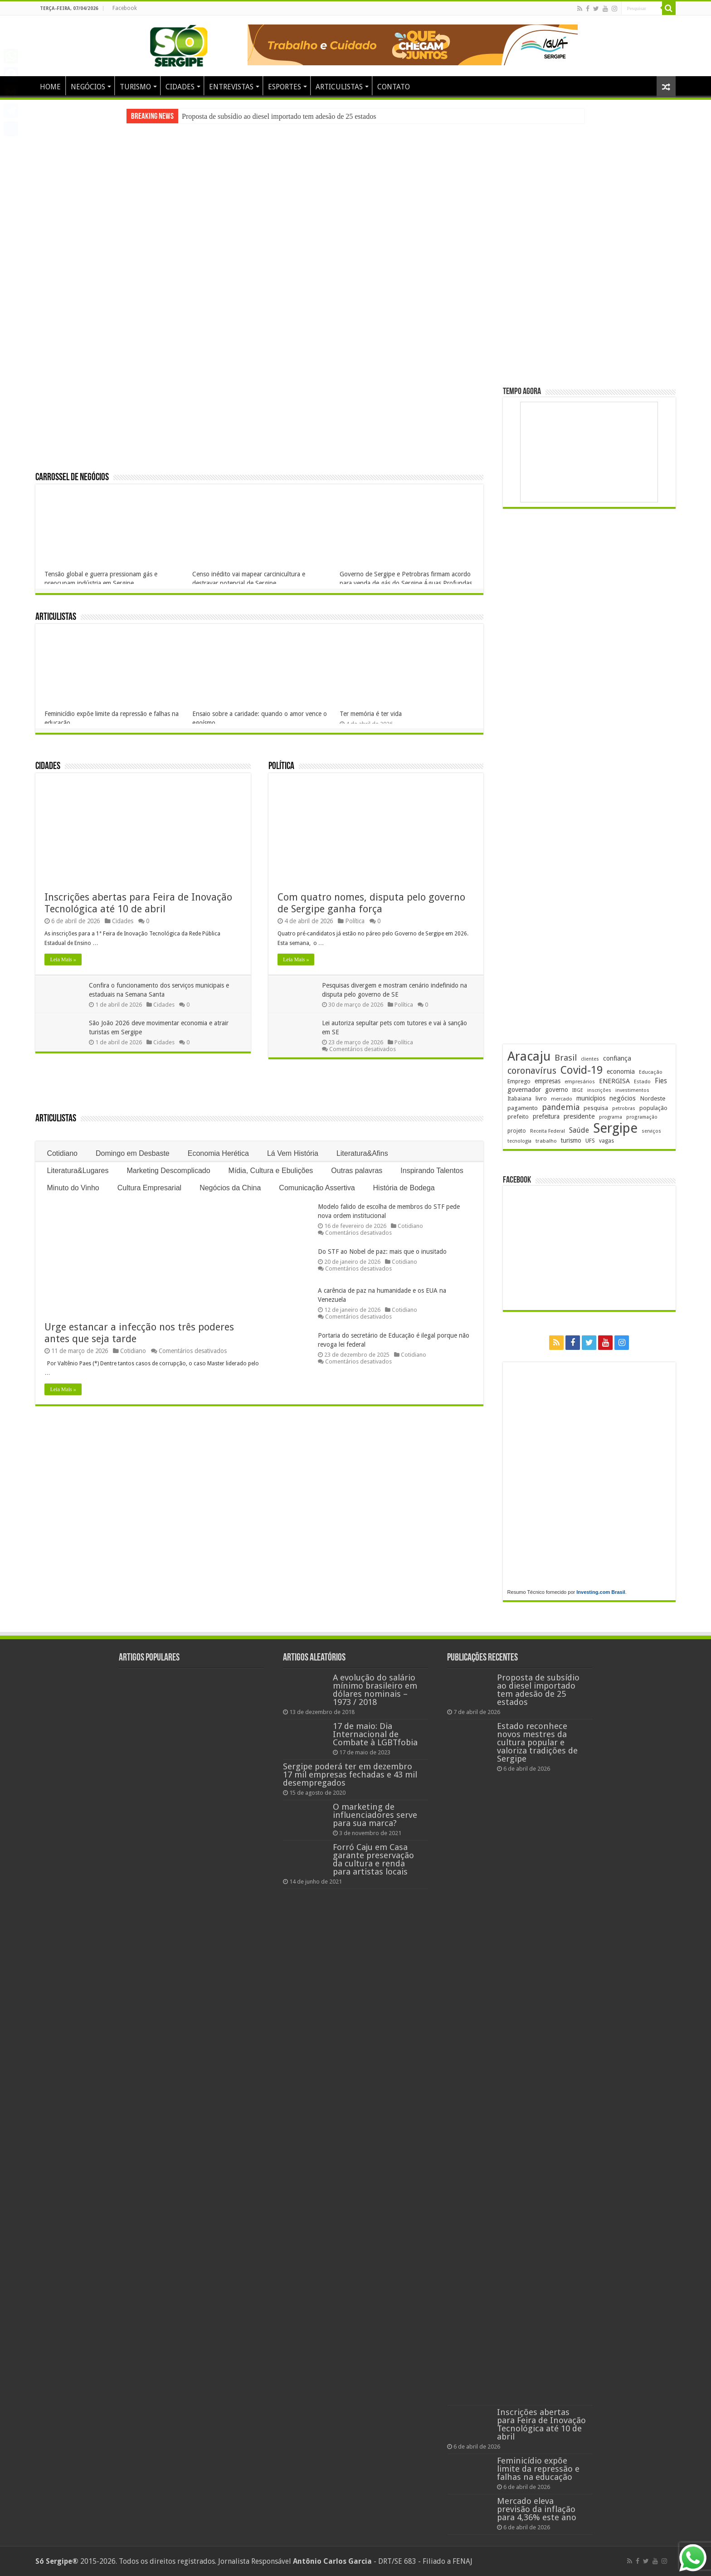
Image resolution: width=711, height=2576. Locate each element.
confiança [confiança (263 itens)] (617, 1058)
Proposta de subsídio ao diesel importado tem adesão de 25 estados (279, 116)
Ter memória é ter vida (371, 713)
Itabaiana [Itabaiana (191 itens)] (519, 1099)
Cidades (47, 766)
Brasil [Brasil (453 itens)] (566, 1057)
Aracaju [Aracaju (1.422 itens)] (528, 1056)
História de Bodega (404, 1188)
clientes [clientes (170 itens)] (590, 1059)
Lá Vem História (292, 1153)
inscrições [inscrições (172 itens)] (599, 1090)
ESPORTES (284, 87)
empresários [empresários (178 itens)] (580, 1082)
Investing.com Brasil (600, 1592)
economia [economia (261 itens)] (621, 1071)
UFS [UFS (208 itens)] (590, 1140)
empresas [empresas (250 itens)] (547, 1081)
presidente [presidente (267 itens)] (579, 1116)
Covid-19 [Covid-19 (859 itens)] (581, 1070)
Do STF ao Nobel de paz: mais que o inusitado (382, 1251)
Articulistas (55, 617)
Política (281, 766)
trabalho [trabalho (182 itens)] (546, 1141)
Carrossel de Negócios (72, 477)
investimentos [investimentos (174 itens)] (632, 1090)
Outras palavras (356, 1170)
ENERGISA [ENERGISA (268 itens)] (614, 1081)
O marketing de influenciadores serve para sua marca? (375, 1815)
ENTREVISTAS (231, 87)
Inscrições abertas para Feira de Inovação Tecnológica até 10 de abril (138, 903)
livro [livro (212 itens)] (541, 1098)
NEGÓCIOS (88, 87)
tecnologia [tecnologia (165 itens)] (519, 1141)
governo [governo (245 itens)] (556, 1089)
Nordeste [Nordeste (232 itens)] (652, 1098)
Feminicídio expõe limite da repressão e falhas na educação (538, 2469)
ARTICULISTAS (339, 87)
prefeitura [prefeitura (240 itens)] (546, 1116)
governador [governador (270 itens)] (524, 1090)
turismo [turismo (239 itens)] (571, 1140)
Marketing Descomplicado (168, 1170)
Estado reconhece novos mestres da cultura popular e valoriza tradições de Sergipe (537, 1742)
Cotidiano (62, 1153)
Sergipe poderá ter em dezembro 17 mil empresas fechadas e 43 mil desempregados (350, 1774)
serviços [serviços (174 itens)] (651, 1131)
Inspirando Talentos (431, 1170)
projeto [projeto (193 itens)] (516, 1131)
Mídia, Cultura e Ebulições (271, 1170)
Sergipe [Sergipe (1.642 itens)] (615, 1128)
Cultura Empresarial (149, 1188)
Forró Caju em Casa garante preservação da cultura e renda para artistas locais (373, 1859)
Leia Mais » (63, 959)
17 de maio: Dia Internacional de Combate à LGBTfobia (375, 1734)
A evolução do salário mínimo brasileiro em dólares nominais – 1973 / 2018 (375, 1690)
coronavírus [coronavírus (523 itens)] (531, 1070)
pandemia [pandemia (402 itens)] (561, 1107)
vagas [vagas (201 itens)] (606, 1141)
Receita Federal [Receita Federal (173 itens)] (547, 1131)
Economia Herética (218, 1153)
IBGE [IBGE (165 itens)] (577, 1090)
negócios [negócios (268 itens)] (622, 1098)
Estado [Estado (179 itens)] (642, 1081)
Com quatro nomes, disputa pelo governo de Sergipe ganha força (371, 903)
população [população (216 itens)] (653, 1108)
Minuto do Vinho (73, 1188)
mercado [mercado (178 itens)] (561, 1099)
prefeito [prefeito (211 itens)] (518, 1116)
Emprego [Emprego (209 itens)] (519, 1081)
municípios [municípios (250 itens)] (590, 1098)
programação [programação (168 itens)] (641, 1117)
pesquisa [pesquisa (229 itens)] (596, 1108)
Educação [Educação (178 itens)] (650, 1072)
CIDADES (180, 87)
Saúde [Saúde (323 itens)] (579, 1130)
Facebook (124, 8)
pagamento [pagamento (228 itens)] (522, 1108)
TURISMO (135, 87)
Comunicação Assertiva (317, 1188)
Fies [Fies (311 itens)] (661, 1080)
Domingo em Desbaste (133, 1153)
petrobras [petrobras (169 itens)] (623, 1108)
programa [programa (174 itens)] (610, 1117)
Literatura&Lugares (77, 1170)
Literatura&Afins (362, 1153)
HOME (50, 87)
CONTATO (393, 87)
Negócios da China (230, 1188)
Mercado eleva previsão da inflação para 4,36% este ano (536, 2509)
